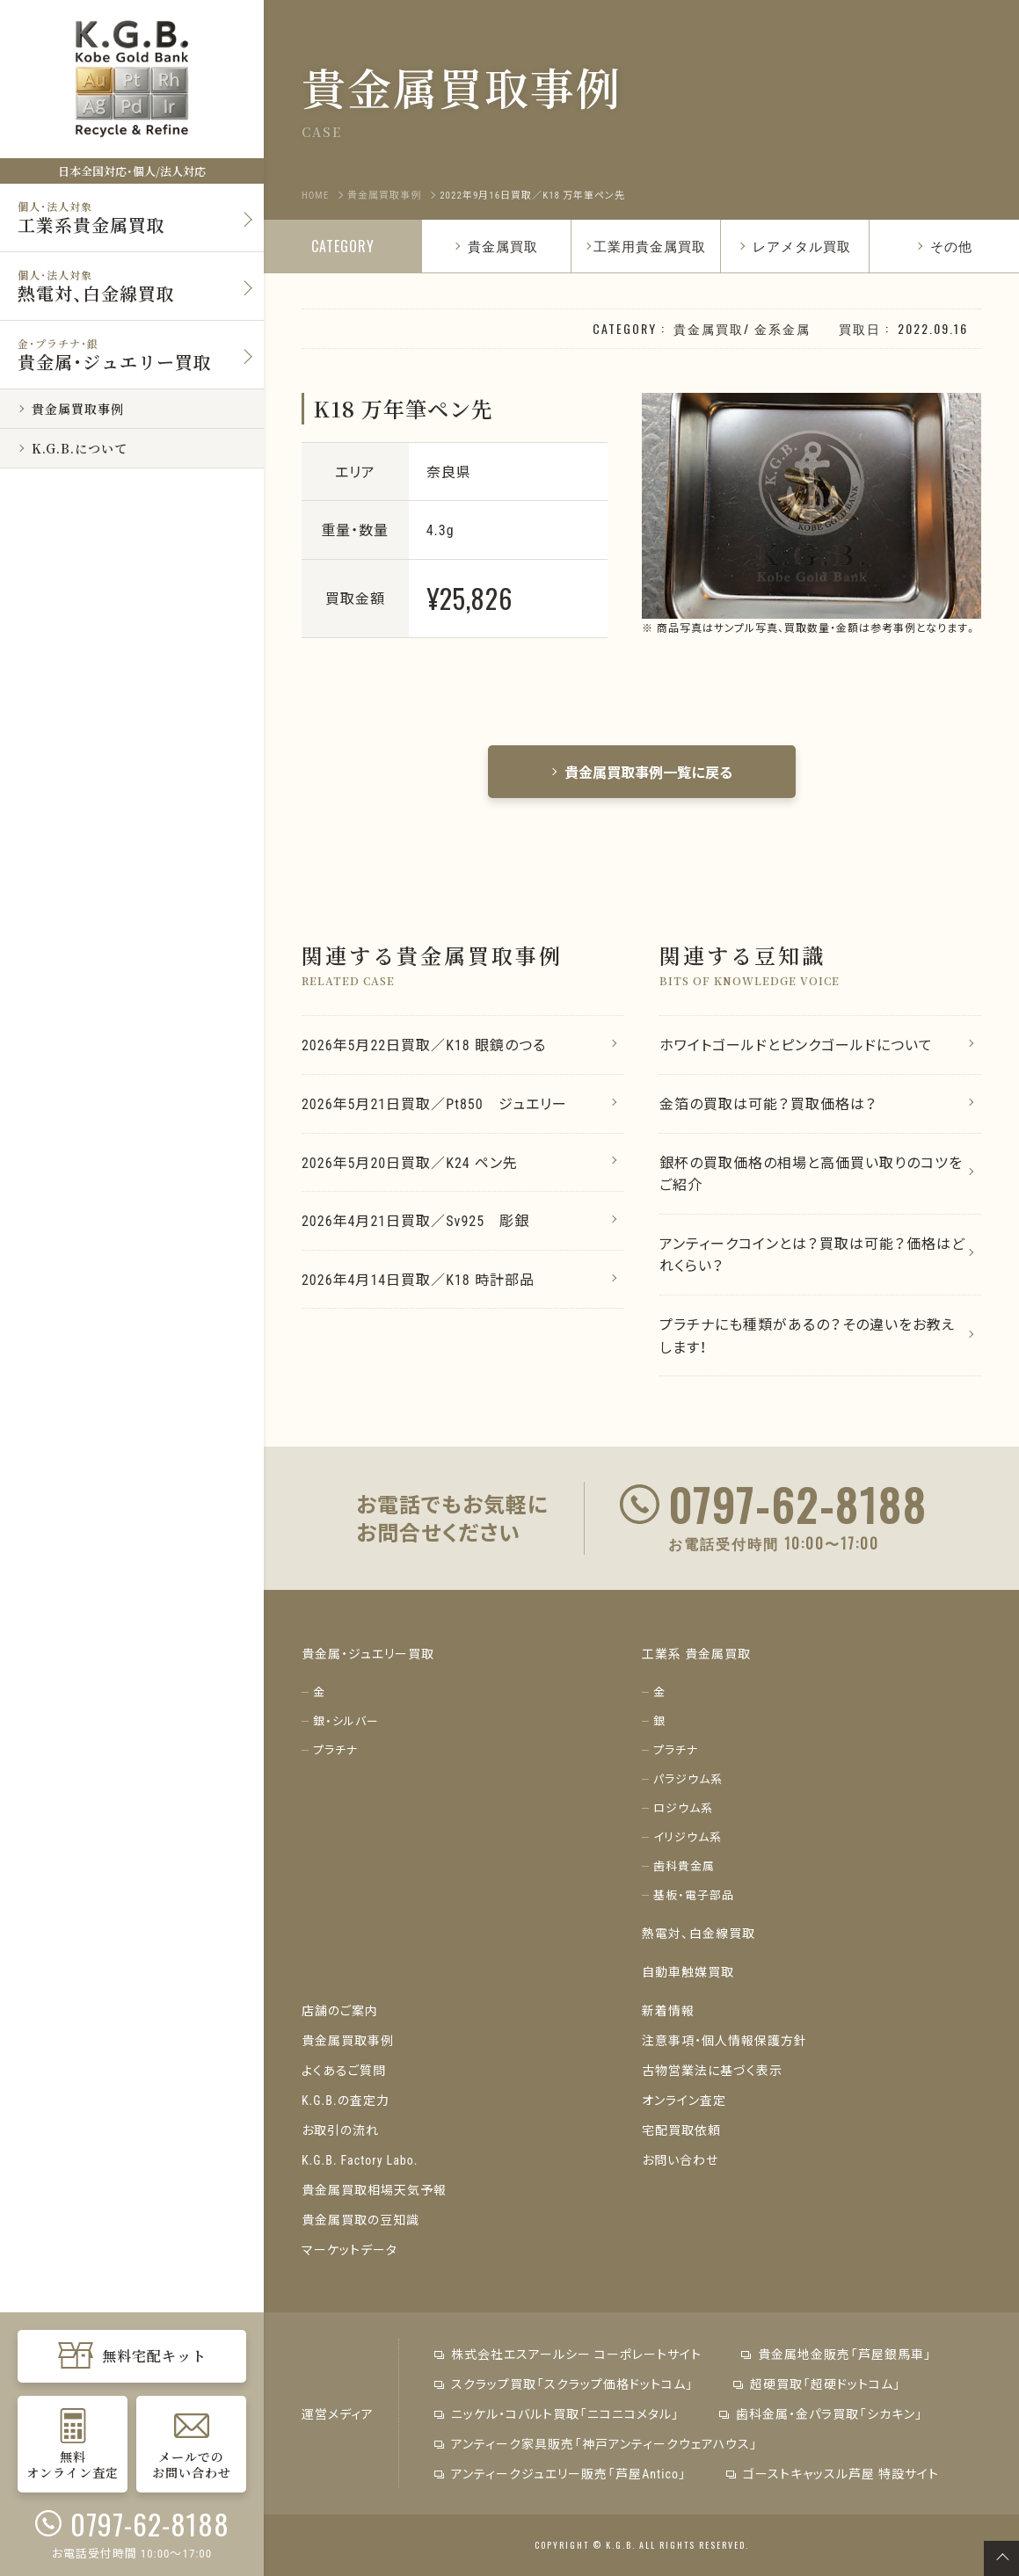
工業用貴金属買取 (649, 245)
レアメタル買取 (795, 245)
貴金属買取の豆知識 (360, 2219)
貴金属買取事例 (348, 2040)
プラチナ (335, 1749)
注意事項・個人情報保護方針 (724, 2040)
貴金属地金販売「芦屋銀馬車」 (836, 2353)
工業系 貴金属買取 (696, 1653)
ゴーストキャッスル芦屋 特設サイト (832, 2473)
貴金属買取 (496, 245)
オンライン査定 (684, 2099)
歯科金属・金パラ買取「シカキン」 (821, 2413)
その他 (944, 245)
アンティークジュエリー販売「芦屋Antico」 (560, 2473)
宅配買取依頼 (681, 2129)
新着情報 (668, 2010)
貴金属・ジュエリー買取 (368, 1653)
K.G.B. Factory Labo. (360, 2159)
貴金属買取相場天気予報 (374, 2189)
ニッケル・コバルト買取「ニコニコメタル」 (557, 2413)
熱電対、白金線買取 (698, 1932)
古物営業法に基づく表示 (712, 2070)
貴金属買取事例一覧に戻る (641, 771)
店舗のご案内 (340, 2010)
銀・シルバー (346, 1720)
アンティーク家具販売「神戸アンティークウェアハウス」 (596, 2443)
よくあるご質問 (344, 2070)
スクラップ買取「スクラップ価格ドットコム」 (564, 2383)
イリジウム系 (687, 1836)
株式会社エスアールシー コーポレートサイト (568, 2353)
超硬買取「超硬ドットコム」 (817, 2383)
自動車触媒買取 (688, 1971)
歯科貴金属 (684, 1865)
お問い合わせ (680, 2159)
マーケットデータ (349, 2249)
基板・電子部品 (693, 1894)
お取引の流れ (340, 2129)
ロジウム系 (683, 1807)
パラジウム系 (688, 1778)
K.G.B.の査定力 (345, 2099)
